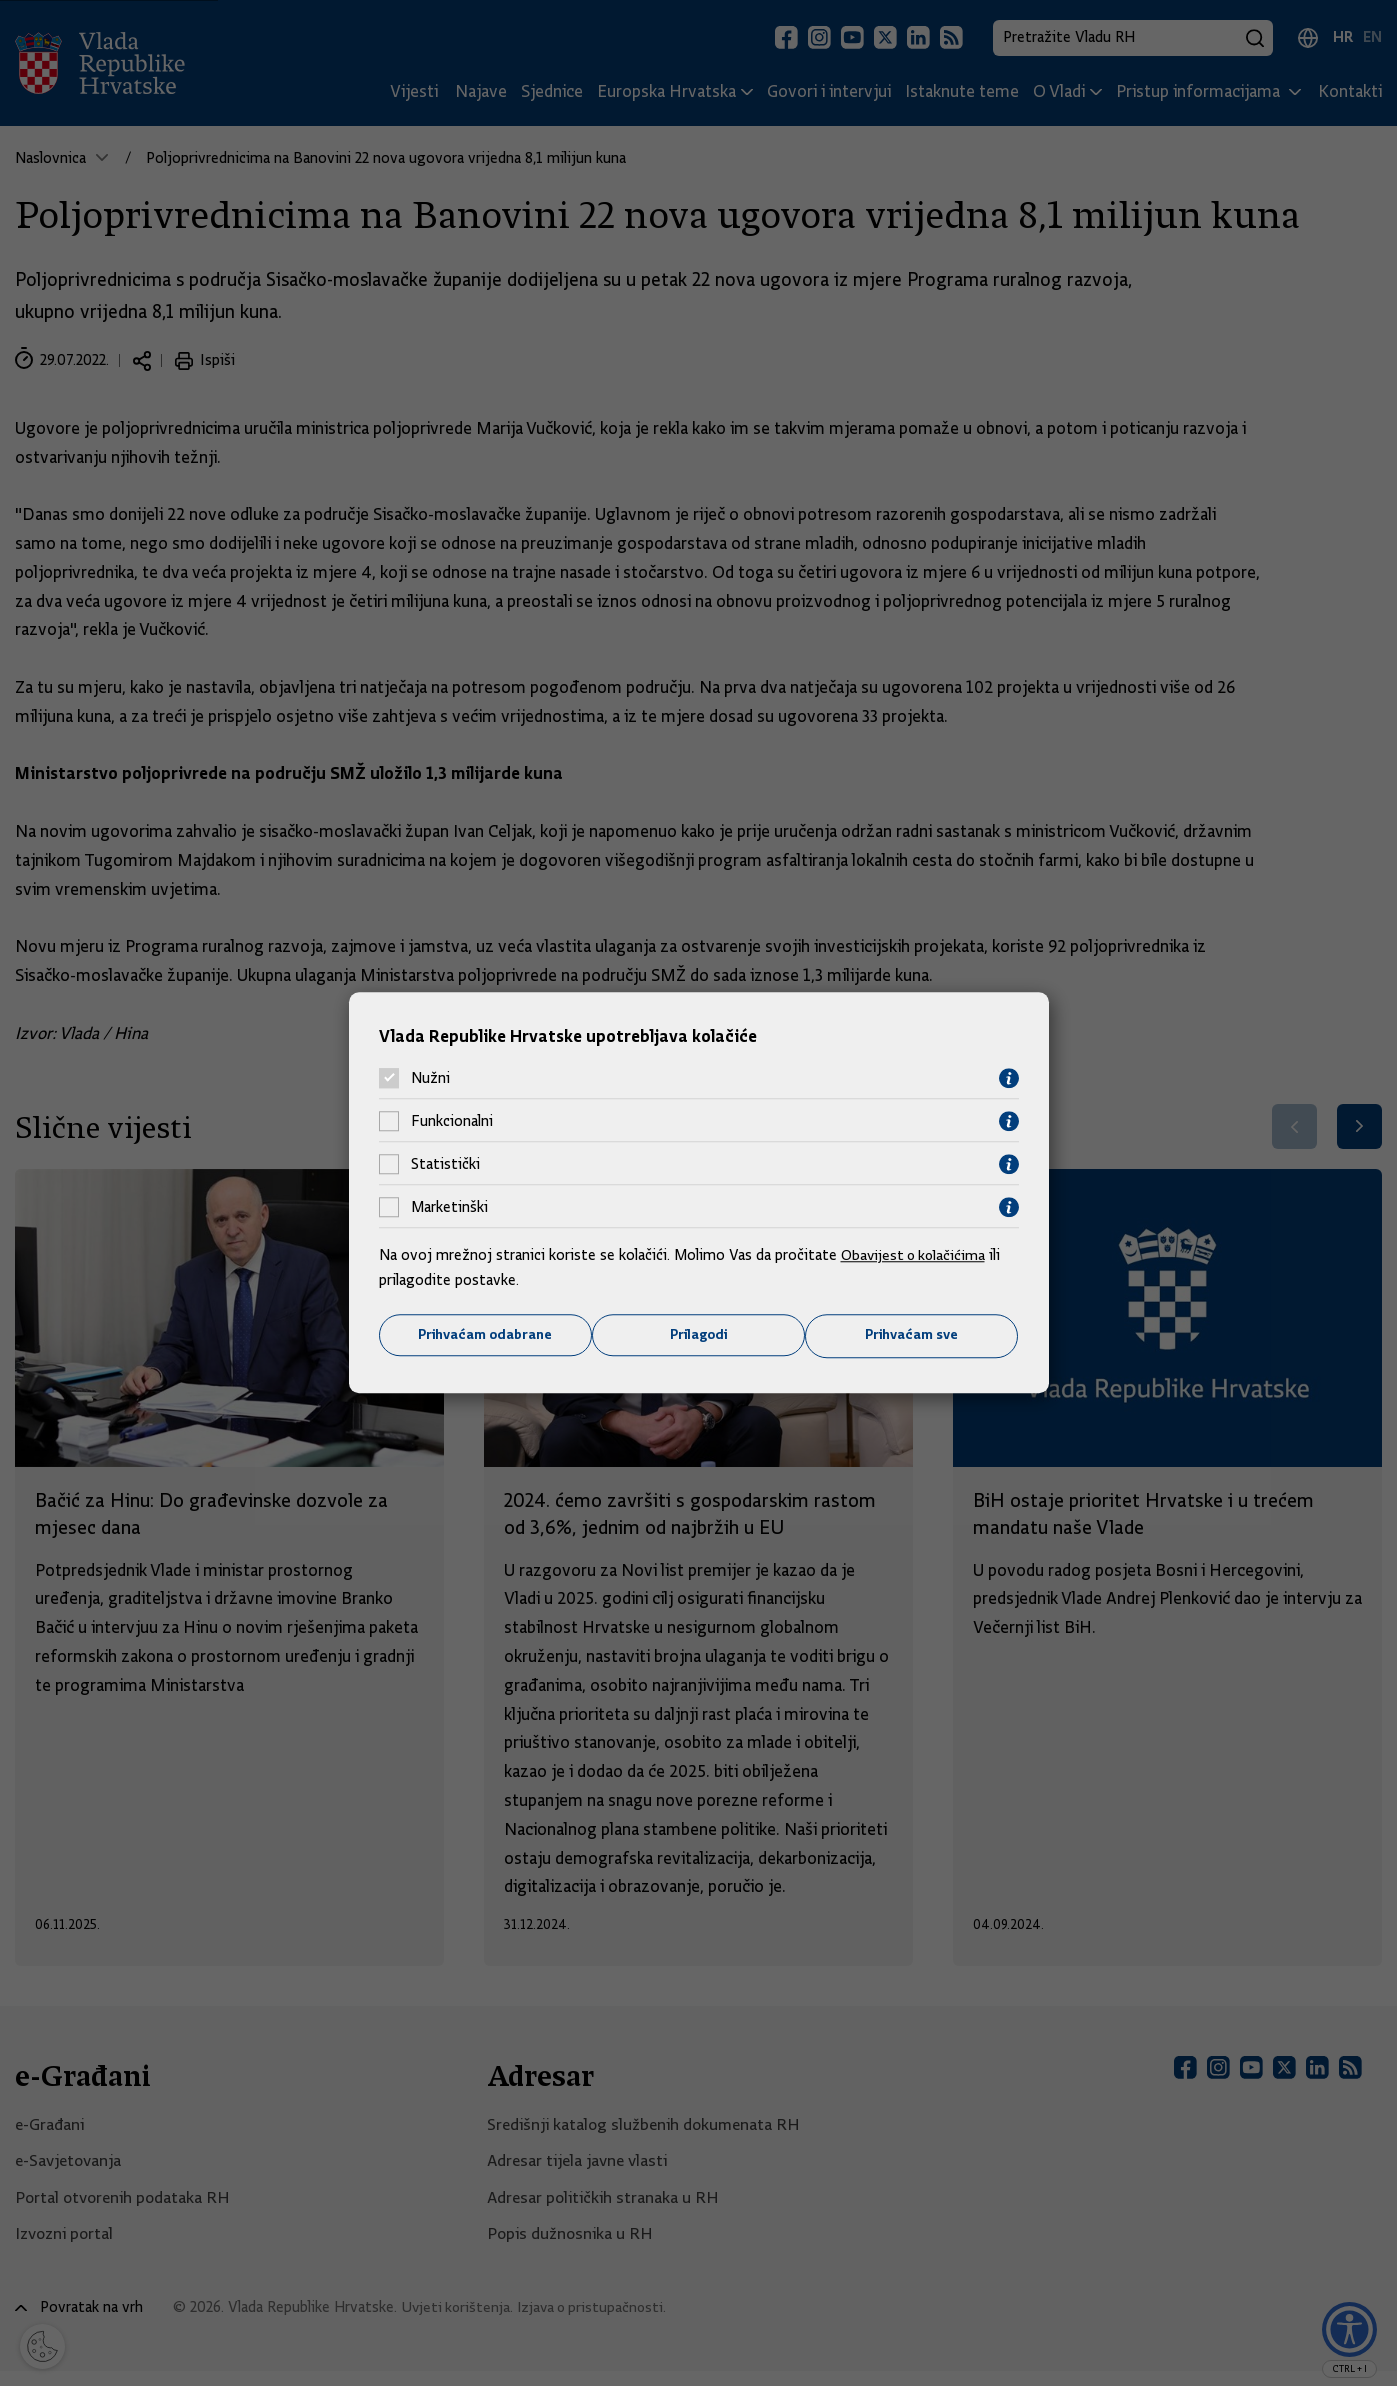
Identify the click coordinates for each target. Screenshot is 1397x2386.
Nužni (430, 1078)
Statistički (445, 1164)
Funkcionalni (452, 1121)
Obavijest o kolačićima (916, 1254)
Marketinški (449, 1207)
